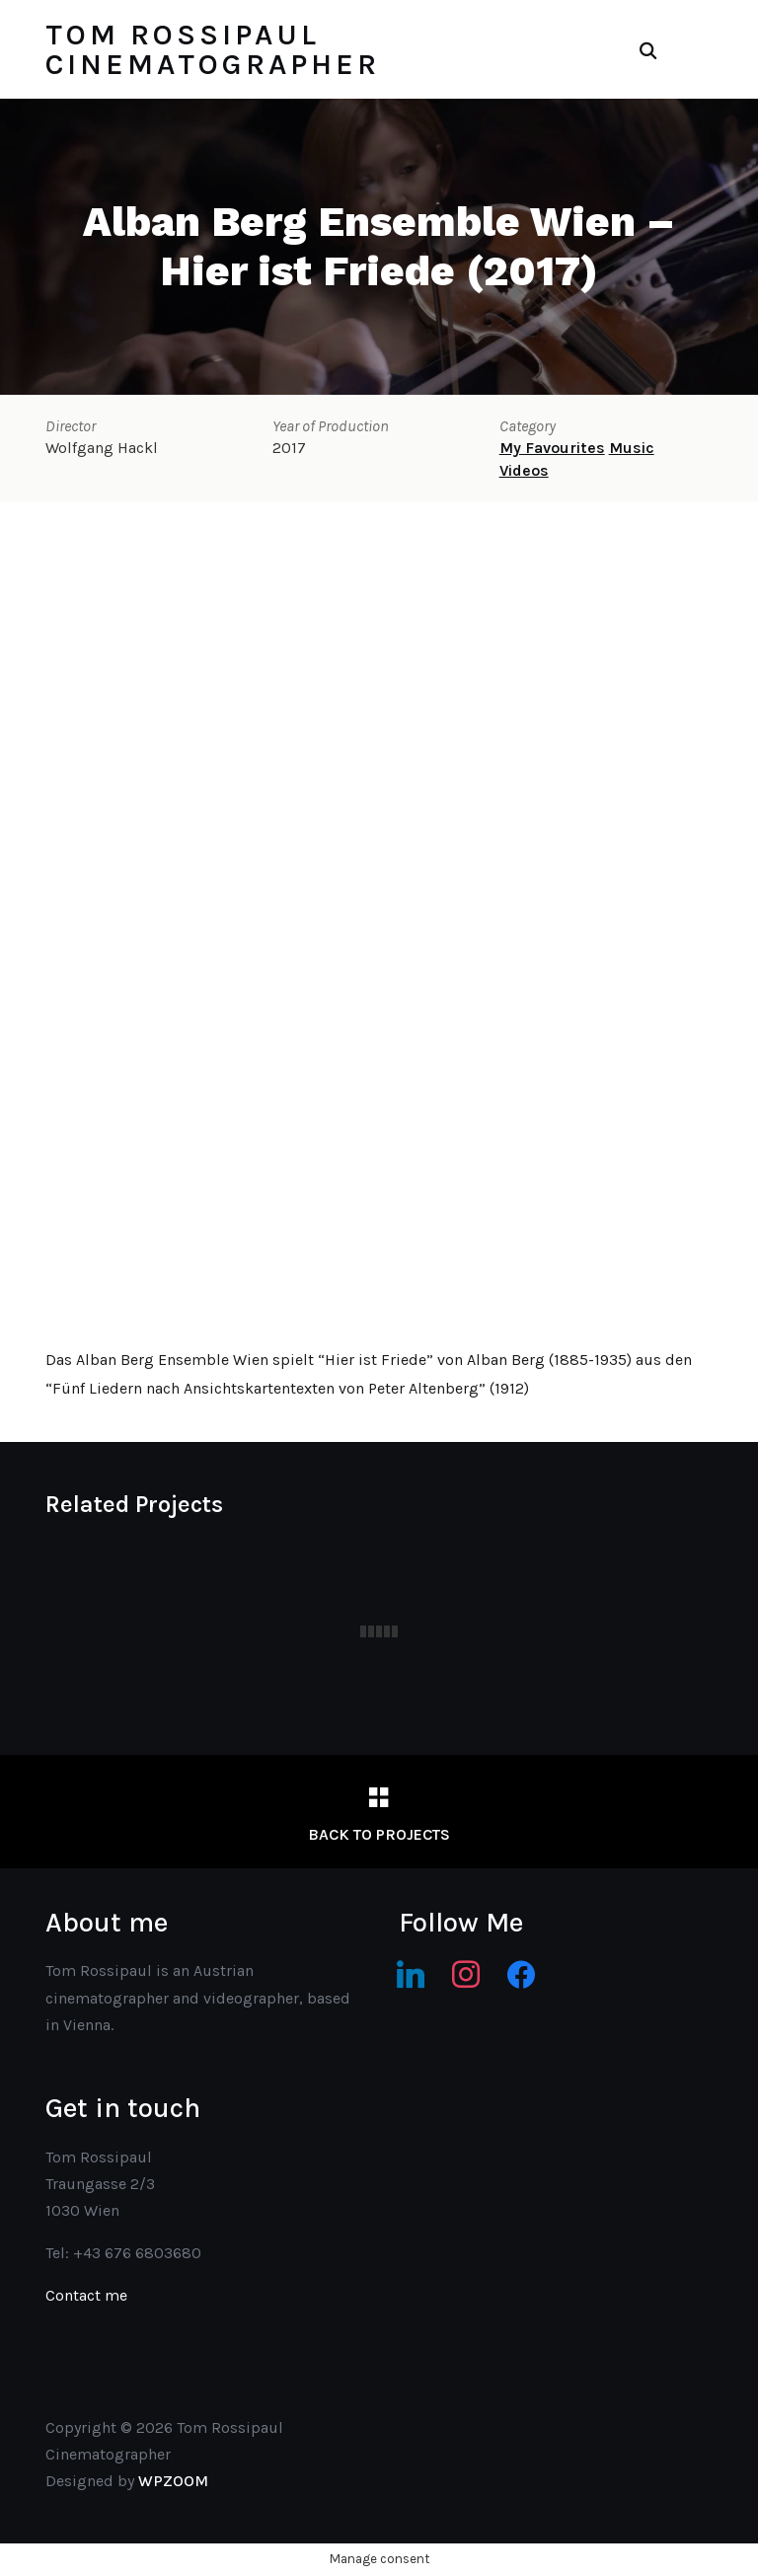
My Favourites (552, 447)
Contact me (86, 2295)
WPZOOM (173, 2480)
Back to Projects (379, 1834)
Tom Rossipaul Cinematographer (212, 49)
